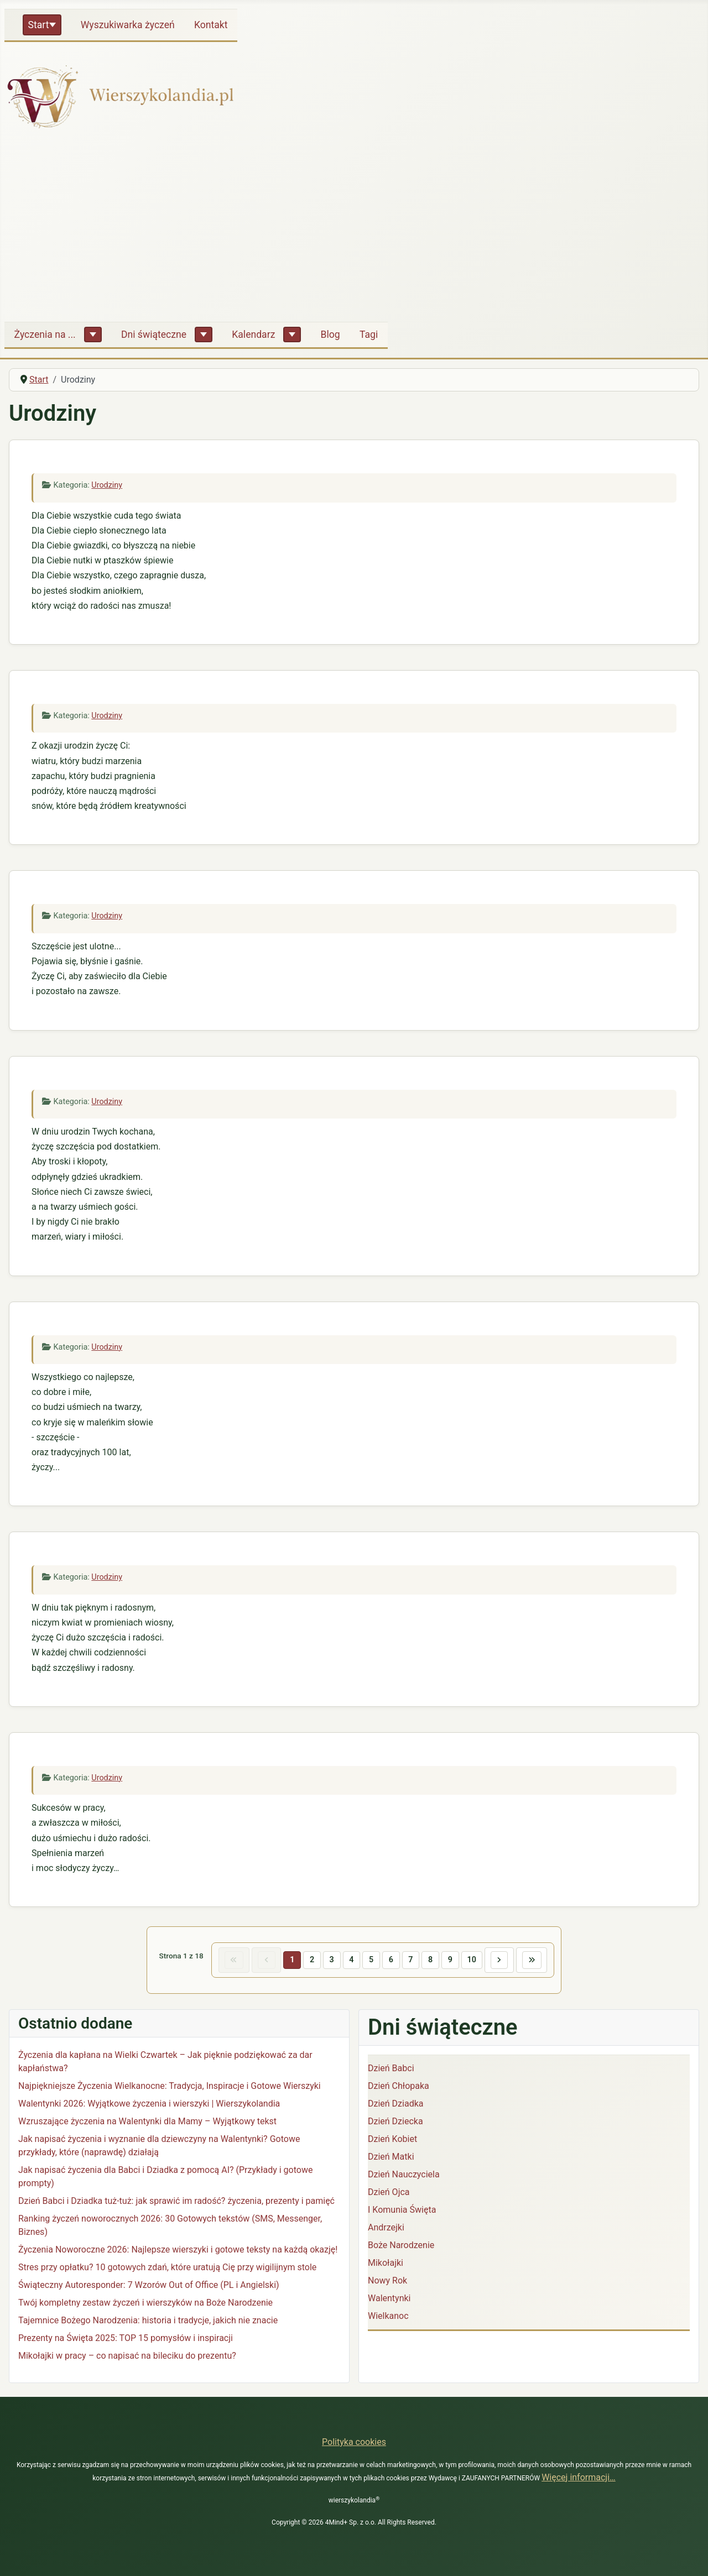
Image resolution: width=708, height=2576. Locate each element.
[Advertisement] (354, 230)
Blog (330, 334)
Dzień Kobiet (392, 2139)
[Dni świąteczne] (203, 334)
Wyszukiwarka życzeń (128, 24)
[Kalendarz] (292, 334)
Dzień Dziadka (395, 2103)
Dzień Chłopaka (398, 2086)
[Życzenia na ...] (93, 334)
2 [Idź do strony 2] (311, 1959)
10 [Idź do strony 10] (472, 1959)
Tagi (369, 334)
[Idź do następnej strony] (500, 1960)
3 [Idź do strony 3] (331, 1959)
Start (38, 24)
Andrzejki (386, 2227)
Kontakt (211, 24)
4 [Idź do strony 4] (351, 1959)
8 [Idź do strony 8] (431, 1959)
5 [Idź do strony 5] (371, 1959)
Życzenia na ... (45, 334)
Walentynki (389, 2298)
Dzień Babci (391, 2068)
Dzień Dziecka (395, 2121)
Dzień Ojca (389, 2192)
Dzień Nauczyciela (404, 2174)
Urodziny (106, 485)
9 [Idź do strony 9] (451, 1959)
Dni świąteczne (153, 334)
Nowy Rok (387, 2280)
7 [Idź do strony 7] (411, 1959)
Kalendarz (253, 334)
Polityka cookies (354, 2442)
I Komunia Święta (402, 2209)
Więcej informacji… (579, 2477)
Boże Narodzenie (401, 2245)
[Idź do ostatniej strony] (533, 1960)
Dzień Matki (391, 2156)
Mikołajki (385, 2263)
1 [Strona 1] (291, 1959)
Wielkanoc (388, 2316)
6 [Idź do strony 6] (391, 1959)
